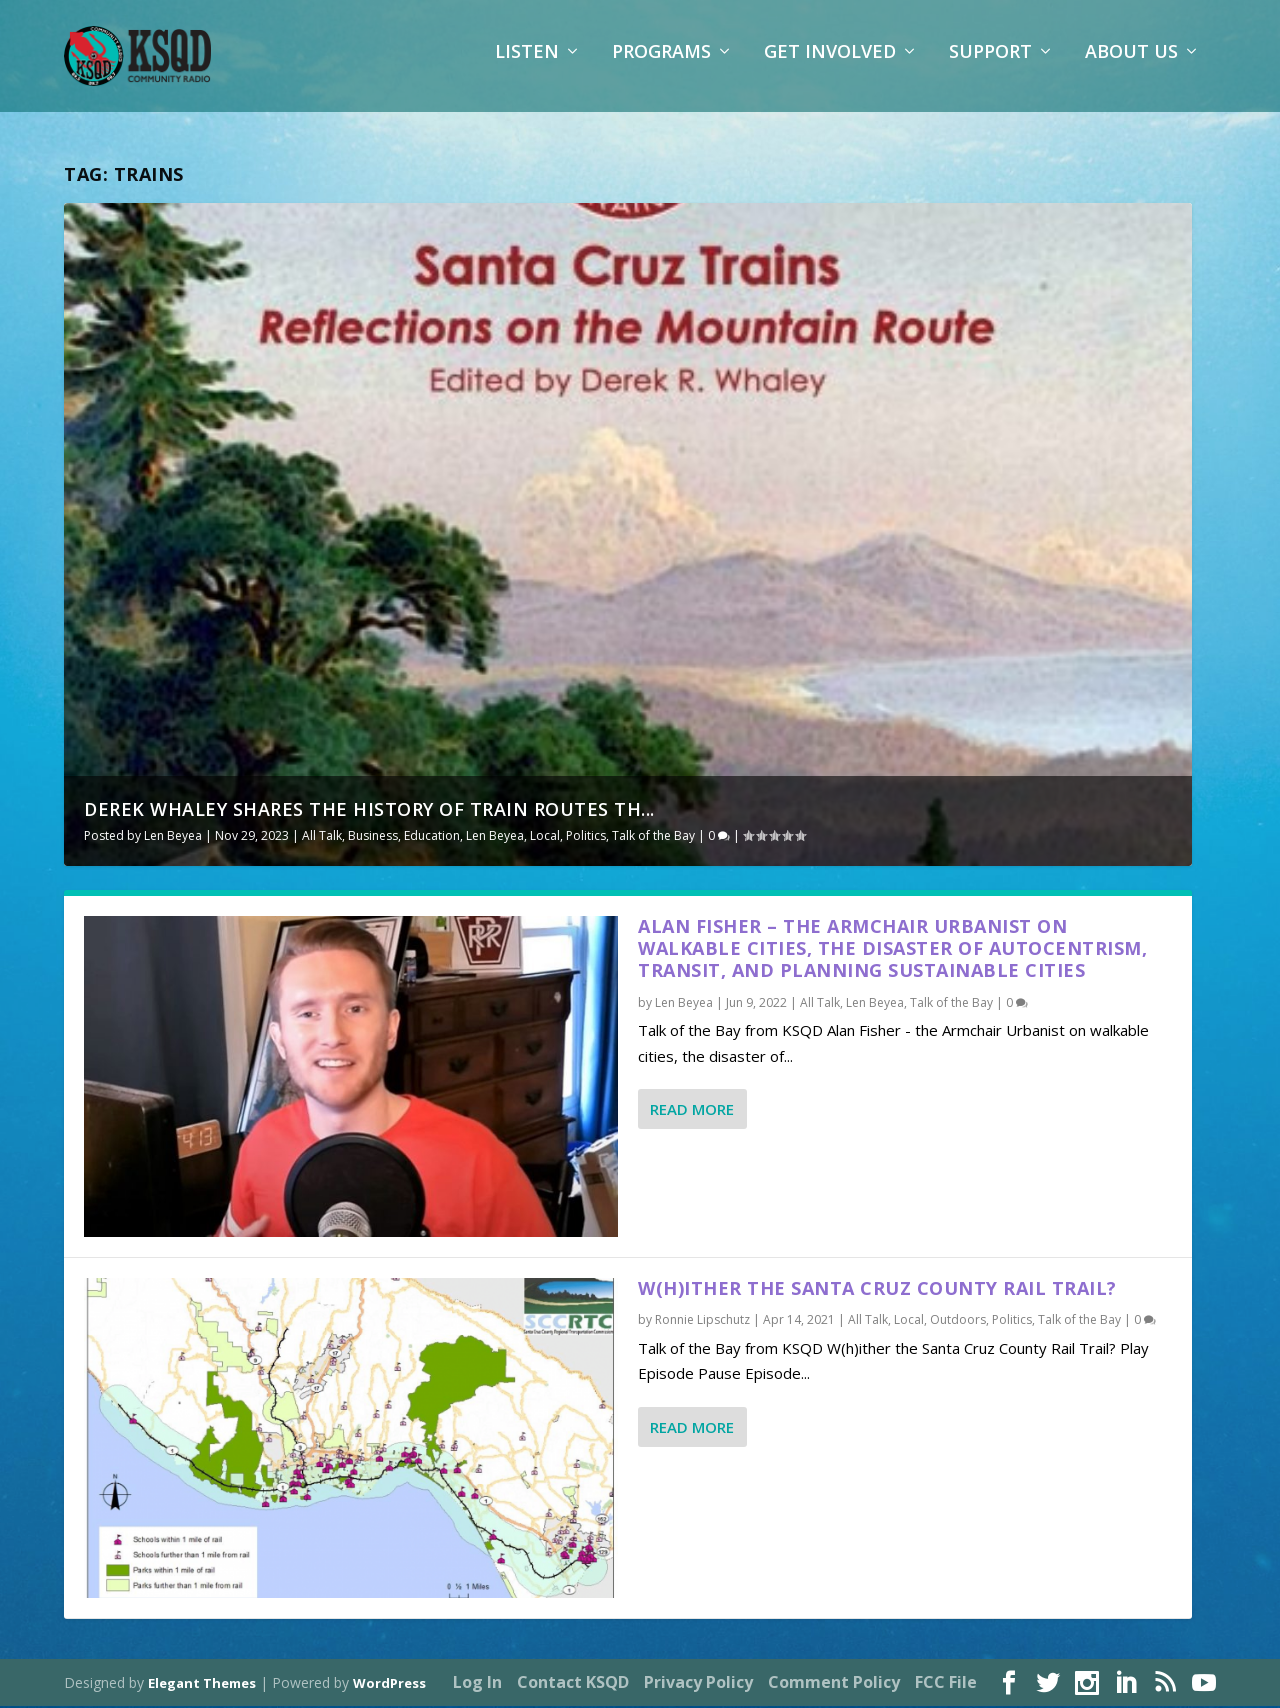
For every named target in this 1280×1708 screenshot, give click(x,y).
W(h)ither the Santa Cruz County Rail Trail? (877, 1290)
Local (545, 837)
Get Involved (830, 65)
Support (990, 65)
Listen (527, 65)
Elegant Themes (202, 1685)
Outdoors (958, 1322)
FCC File (946, 1684)
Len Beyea (173, 837)
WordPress (389, 1685)
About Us (1131, 65)
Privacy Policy (698, 1684)
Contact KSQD (573, 1684)
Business (373, 837)
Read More (692, 1111)
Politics (586, 837)
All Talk (322, 837)
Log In (477, 1684)
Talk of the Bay (653, 837)
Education (432, 837)
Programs (661, 65)
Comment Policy (834, 1684)
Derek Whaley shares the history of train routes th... (369, 811)
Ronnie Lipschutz (702, 1322)
